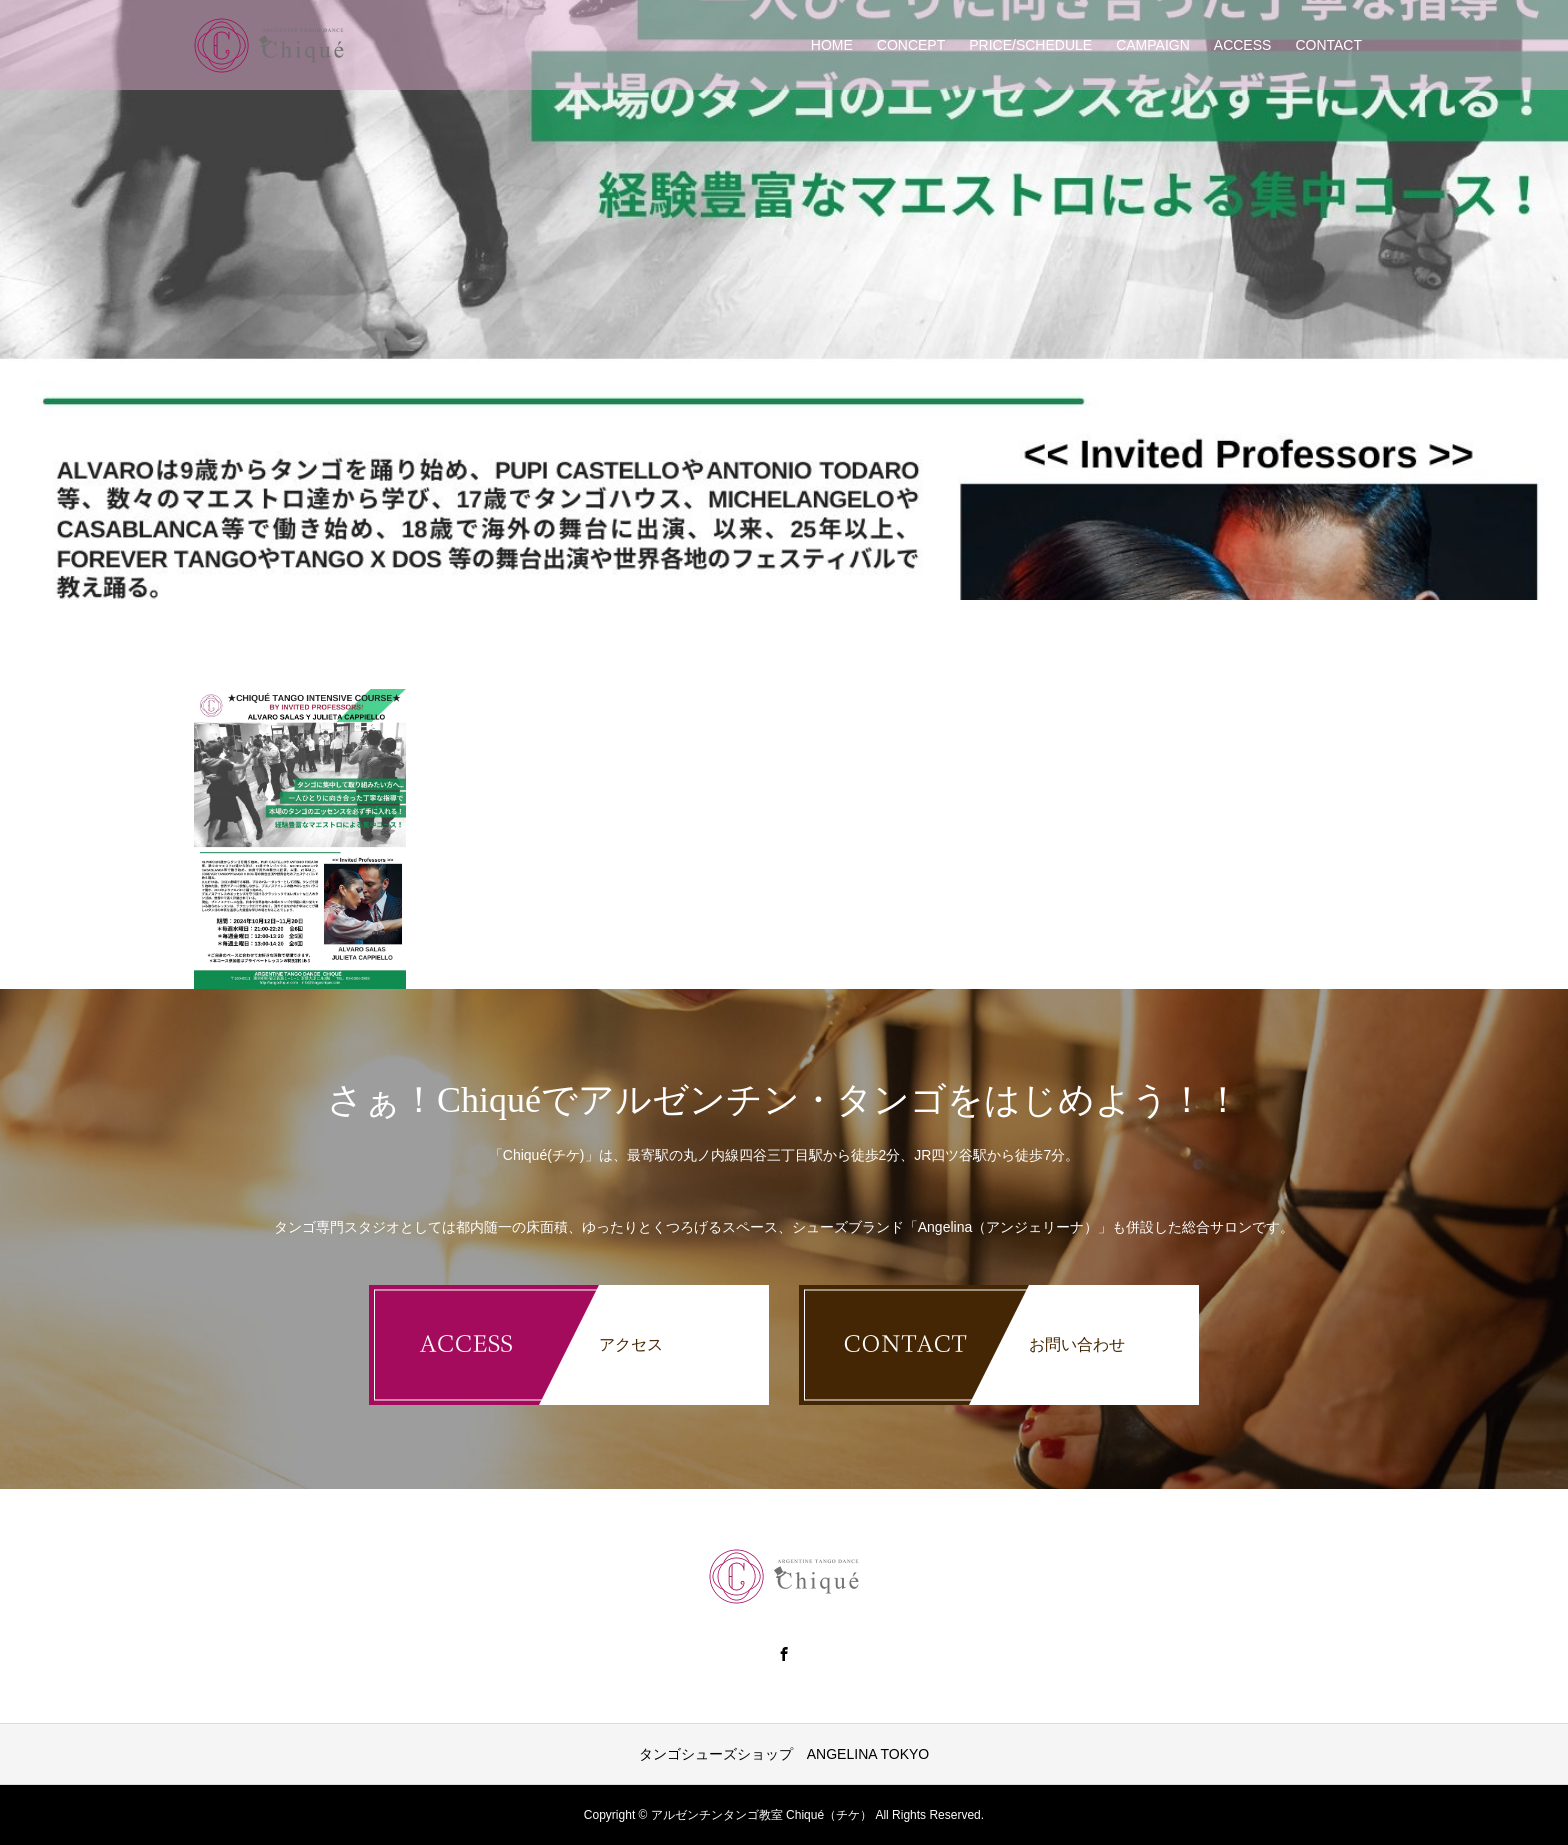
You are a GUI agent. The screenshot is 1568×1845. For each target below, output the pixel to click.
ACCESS (1243, 45)
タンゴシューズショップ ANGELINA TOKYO (784, 1754)
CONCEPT (911, 45)
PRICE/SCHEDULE (1030, 45)
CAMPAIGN (1153, 45)
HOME (832, 45)
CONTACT (1328, 45)
